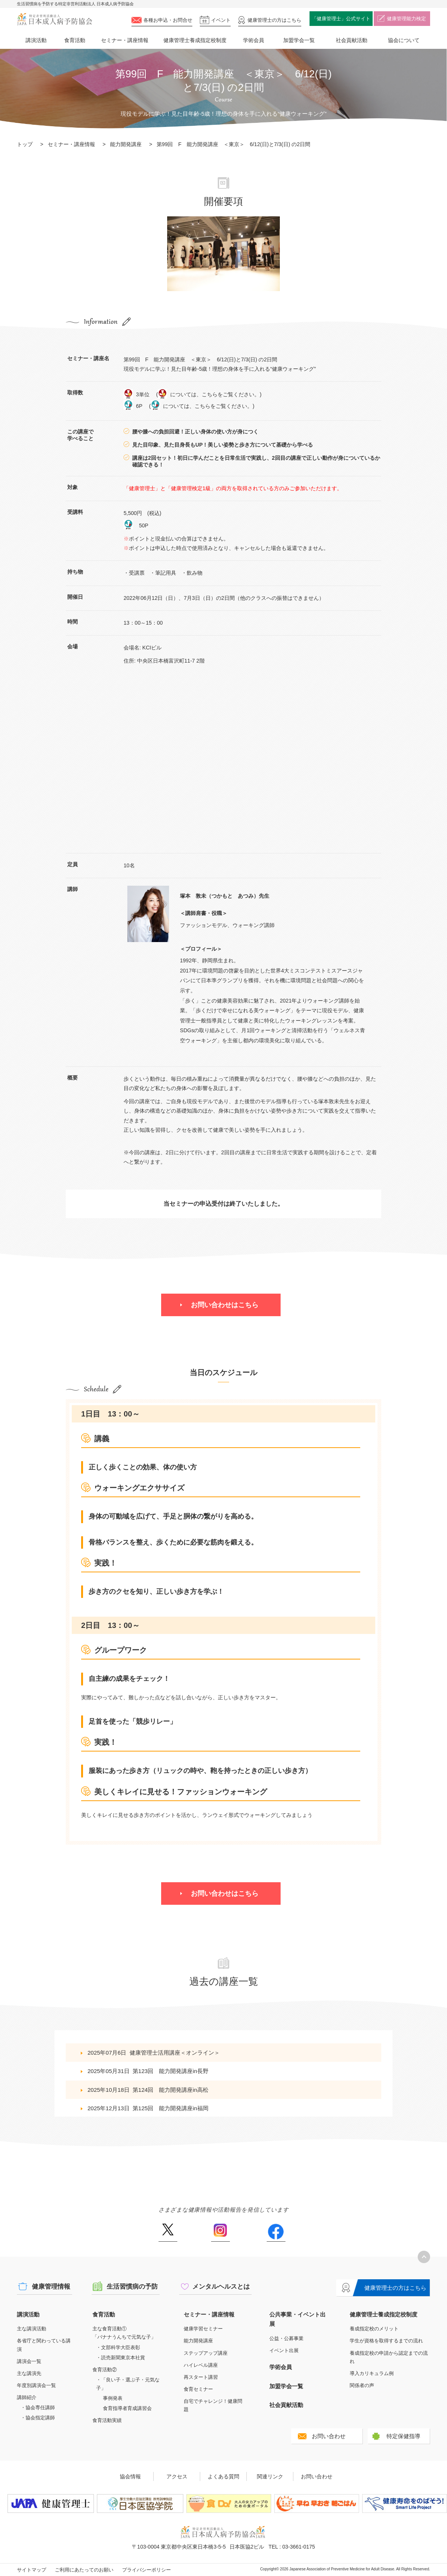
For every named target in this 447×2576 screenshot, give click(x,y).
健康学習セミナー (203, 2328)
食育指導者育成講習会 (127, 2408)
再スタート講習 (201, 2377)
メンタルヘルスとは (221, 2286)
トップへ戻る (424, 2257)
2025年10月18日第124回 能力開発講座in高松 (148, 2090)
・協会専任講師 (38, 2407)
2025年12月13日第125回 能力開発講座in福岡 (148, 2108)
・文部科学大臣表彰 (118, 2347)
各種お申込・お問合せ (167, 20)
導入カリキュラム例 (372, 2373)
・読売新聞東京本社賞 (120, 2357)
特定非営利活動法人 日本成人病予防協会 (54, 19)
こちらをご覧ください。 (231, 394)
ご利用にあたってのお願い (84, 2570)
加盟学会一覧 (299, 40)
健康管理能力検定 (406, 18)
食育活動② (104, 2369)
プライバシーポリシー (146, 2570)
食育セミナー (198, 2389)
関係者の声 (362, 2385)
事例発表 (112, 2398)
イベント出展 (284, 2350)
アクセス (176, 2476)
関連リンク (270, 2476)
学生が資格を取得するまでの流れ (386, 2340)
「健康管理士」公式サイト (341, 18)
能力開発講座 (126, 144)
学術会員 (253, 40)
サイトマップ (31, 2570)
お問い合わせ (329, 2436)
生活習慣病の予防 (132, 2286)
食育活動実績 (107, 2420)
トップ (25, 144)
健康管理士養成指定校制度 (195, 40)
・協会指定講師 (38, 2417)
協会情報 (130, 2476)
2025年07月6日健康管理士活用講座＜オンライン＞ (154, 2052)
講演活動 (36, 40)
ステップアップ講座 (206, 2353)
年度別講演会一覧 (36, 2385)
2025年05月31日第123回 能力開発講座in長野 (148, 2071)
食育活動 (74, 40)
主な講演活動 (31, 2328)
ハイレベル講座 (201, 2365)
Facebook (276, 2233)
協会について (404, 40)
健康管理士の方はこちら (395, 2288)
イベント (221, 20)
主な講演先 (29, 2373)
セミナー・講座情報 (124, 40)
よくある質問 (223, 2476)
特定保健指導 (403, 2436)
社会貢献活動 (351, 40)
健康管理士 (274, 20)
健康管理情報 (51, 2286)
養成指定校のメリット (374, 2328)
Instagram (220, 2233)
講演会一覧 (29, 2361)
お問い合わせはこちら (224, 1305)
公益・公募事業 (286, 2338)
